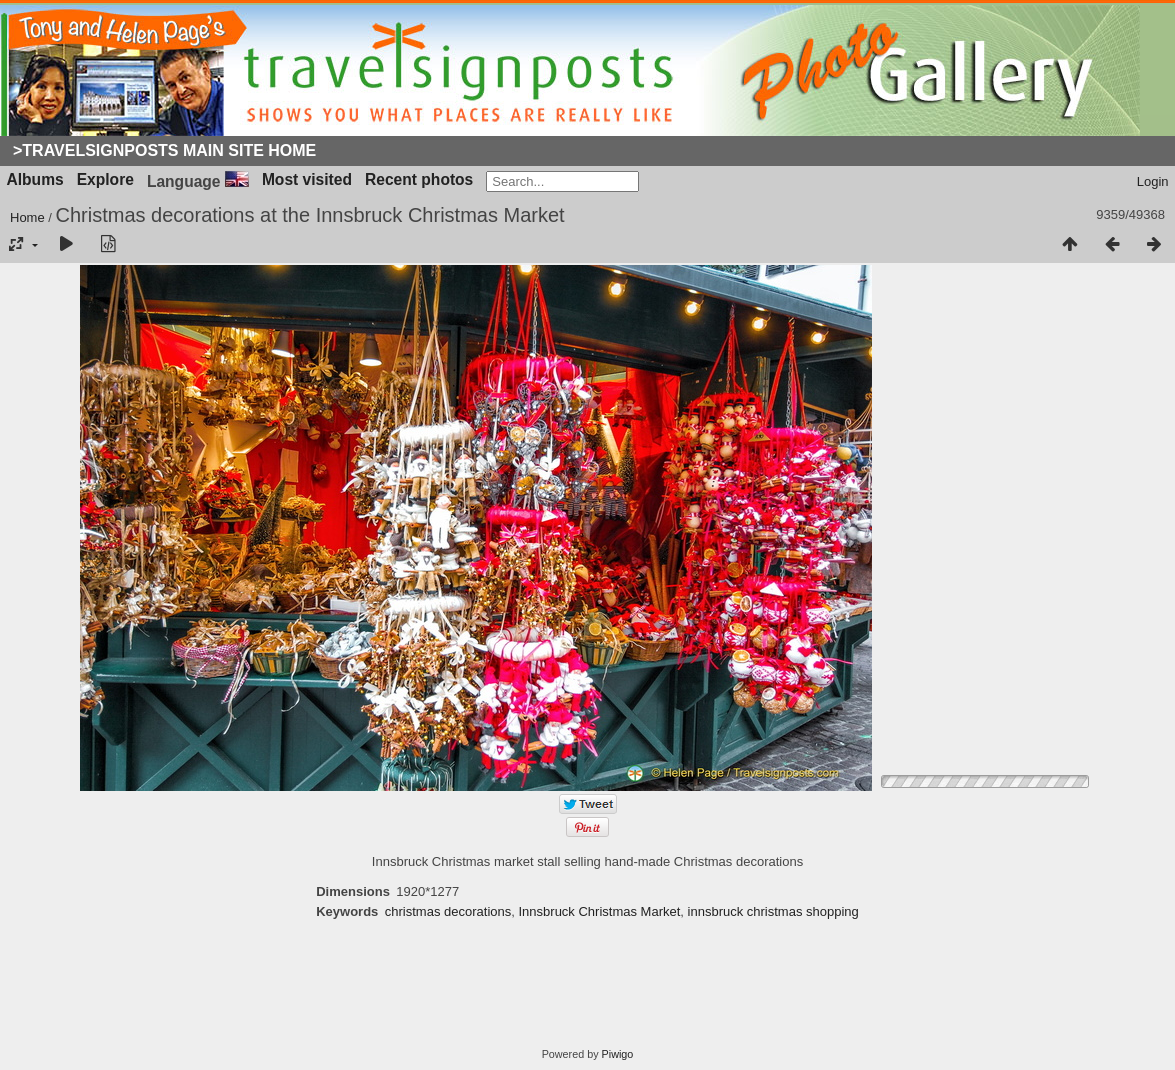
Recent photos (419, 179)
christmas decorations (448, 911)
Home (27, 217)
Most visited (307, 179)
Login (1153, 181)
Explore (105, 179)
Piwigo (618, 1054)
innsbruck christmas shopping (773, 911)
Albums (35, 179)
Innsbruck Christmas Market (600, 911)
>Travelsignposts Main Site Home (164, 150)
